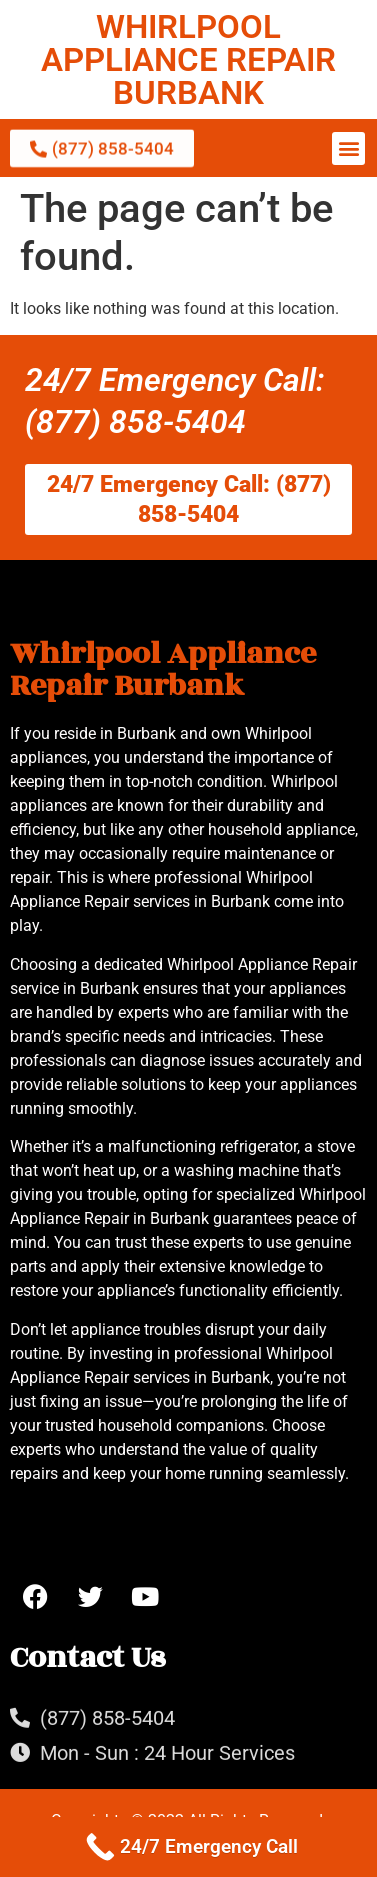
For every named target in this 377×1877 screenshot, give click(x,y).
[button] (348, 148)
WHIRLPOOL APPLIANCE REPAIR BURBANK (188, 59)
